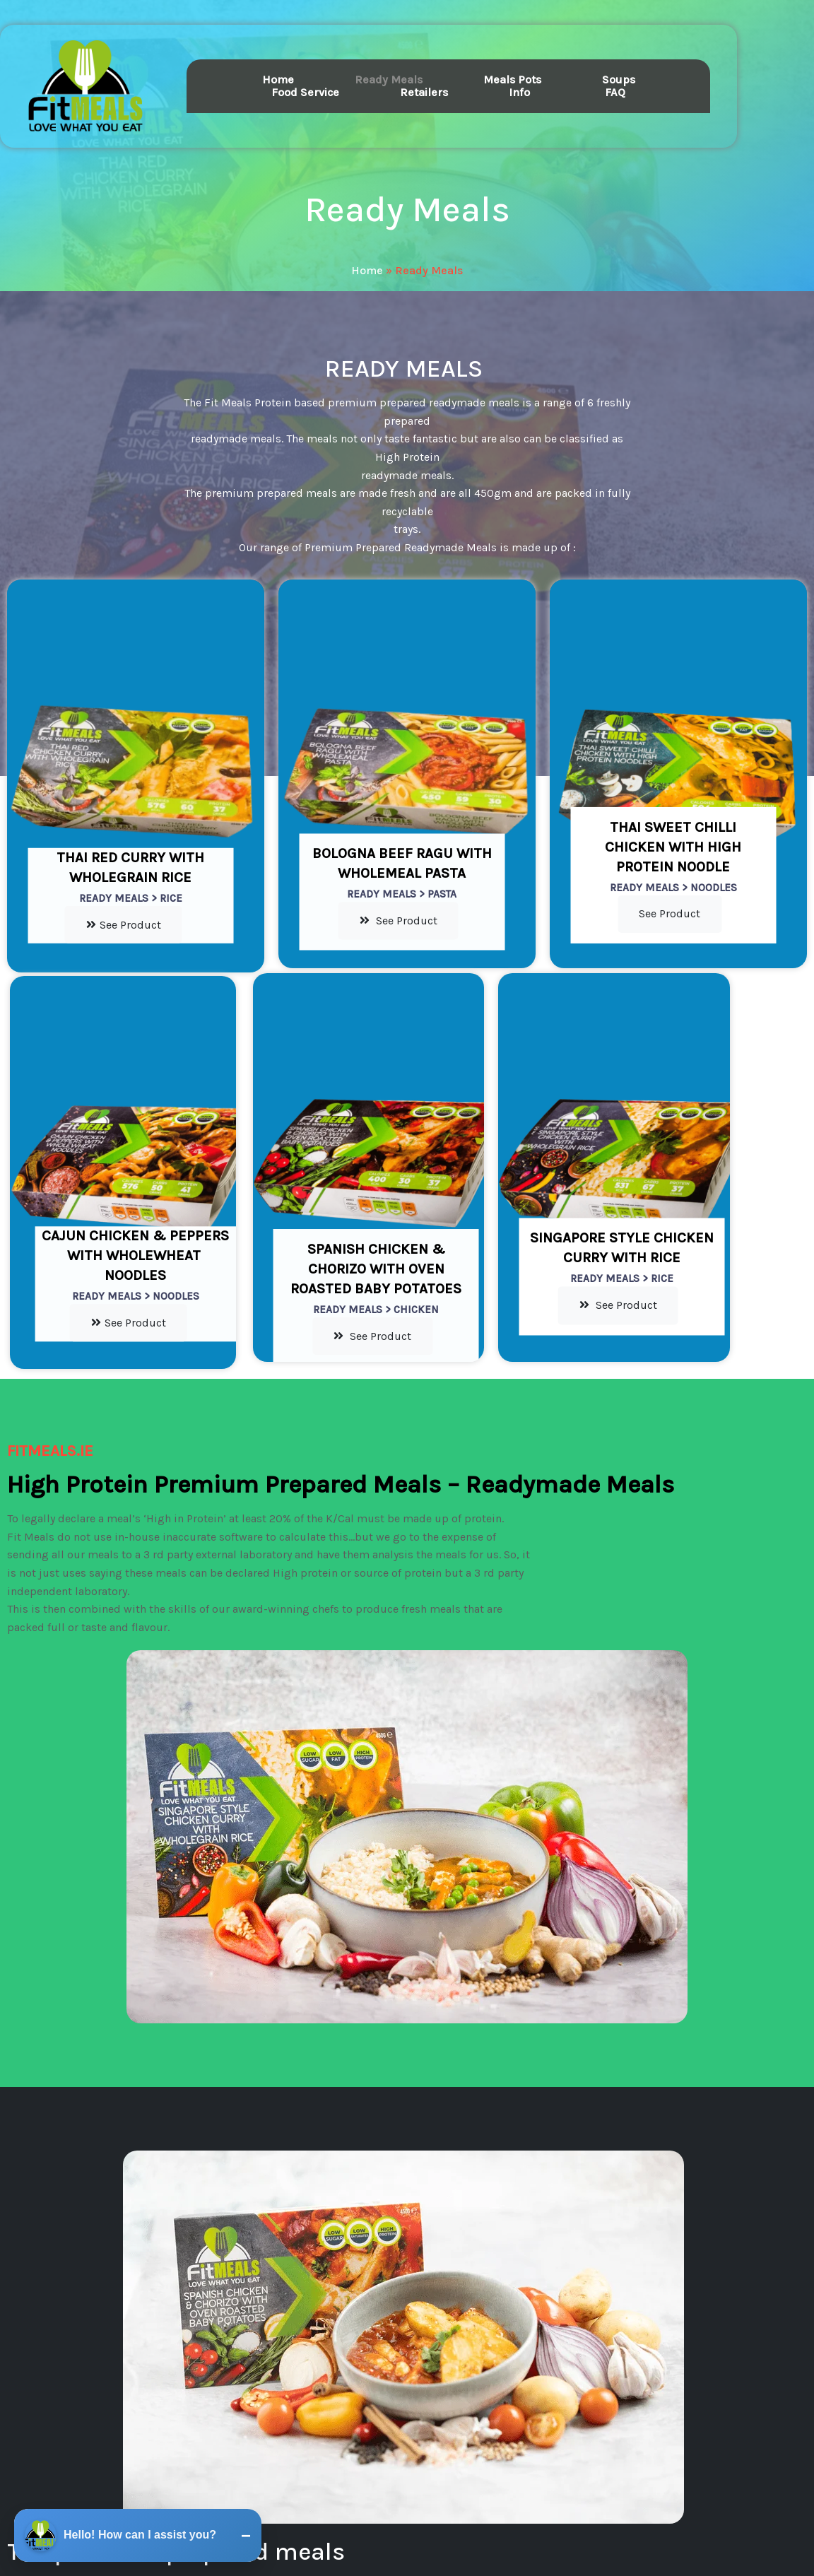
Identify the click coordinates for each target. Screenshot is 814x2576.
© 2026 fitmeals (407, 2520)
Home (367, 254)
